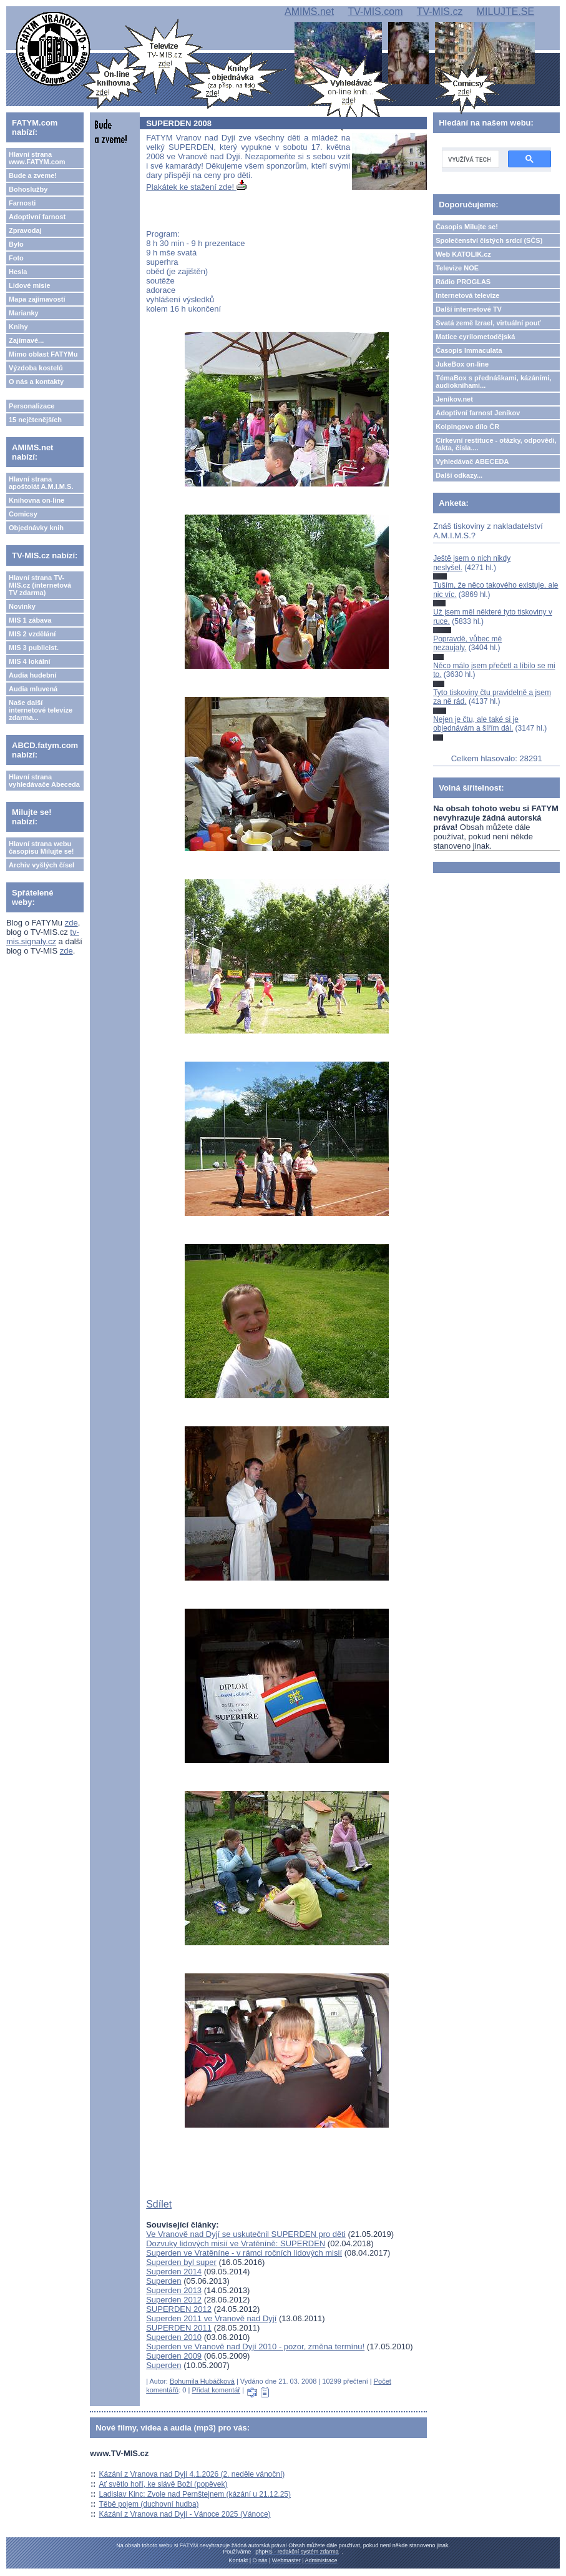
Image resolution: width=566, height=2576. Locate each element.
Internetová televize (467, 295)
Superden (163, 2281)
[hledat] (469, 159)
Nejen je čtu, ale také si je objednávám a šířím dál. (476, 724)
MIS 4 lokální (30, 661)
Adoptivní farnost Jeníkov (478, 413)
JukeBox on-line (462, 364)
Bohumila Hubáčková (202, 2381)
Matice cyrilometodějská (475, 336)
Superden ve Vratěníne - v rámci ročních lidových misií (244, 2253)
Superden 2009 (174, 2356)
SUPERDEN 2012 (179, 2309)
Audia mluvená (33, 689)
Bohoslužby (28, 189)
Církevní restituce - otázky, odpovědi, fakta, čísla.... (496, 444)
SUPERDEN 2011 (179, 2327)
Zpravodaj (25, 230)
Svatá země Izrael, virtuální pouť (488, 323)
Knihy (18, 326)
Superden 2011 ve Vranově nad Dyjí (211, 2318)
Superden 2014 (174, 2271)
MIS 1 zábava (30, 620)
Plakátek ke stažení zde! (196, 187)
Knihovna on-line (36, 500)
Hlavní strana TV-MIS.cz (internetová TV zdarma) (40, 585)
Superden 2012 (174, 2299)
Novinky (22, 606)
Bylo (16, 244)
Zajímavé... (26, 340)
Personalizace (31, 406)
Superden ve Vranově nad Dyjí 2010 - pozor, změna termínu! (255, 2346)
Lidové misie (30, 285)
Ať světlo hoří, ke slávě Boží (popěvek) (163, 2484)
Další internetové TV (469, 309)
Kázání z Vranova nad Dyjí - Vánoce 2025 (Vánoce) (185, 2514)
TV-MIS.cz (440, 11)
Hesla (18, 271)
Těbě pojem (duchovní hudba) (149, 2504)
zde (71, 922)
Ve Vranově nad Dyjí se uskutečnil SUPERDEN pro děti (246, 2234)
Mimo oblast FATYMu (43, 354)
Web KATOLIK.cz (463, 254)
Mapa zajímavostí (37, 299)
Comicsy (23, 514)
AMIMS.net (309, 11)
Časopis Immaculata (469, 350)
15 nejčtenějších (35, 419)
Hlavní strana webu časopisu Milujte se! (41, 847)
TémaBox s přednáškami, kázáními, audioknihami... (493, 381)
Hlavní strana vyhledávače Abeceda (44, 780)
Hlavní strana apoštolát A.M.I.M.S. (41, 482)
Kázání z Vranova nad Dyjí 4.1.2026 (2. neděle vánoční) (192, 2474)
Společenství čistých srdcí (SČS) (489, 240)
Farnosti (22, 203)
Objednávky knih (36, 527)
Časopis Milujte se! (467, 226)
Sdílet (159, 2204)
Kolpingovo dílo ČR (467, 426)
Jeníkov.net (454, 399)
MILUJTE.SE (505, 11)
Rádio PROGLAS (463, 281)
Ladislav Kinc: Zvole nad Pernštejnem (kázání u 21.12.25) (195, 2494)
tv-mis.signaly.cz (42, 936)
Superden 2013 (174, 2290)
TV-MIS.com (375, 11)
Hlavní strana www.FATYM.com (37, 158)
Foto (16, 258)
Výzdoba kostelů (36, 368)
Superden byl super (181, 2262)
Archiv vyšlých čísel (41, 865)
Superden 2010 (174, 2337)
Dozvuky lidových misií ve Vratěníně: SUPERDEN (235, 2243)
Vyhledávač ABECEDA (472, 461)
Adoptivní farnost (37, 216)
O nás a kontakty (36, 381)
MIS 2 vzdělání (32, 634)
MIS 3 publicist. (34, 647)
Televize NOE (457, 268)
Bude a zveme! (33, 175)
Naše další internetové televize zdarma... (40, 710)
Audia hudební (32, 675)
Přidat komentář (216, 2390)
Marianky (24, 313)
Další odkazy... (459, 475)
